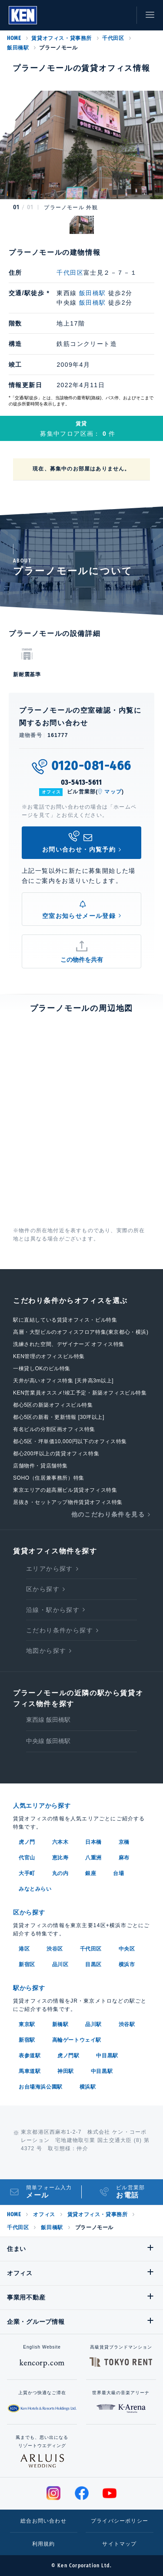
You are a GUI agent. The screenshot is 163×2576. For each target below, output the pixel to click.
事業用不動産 (26, 2297)
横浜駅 (88, 2087)
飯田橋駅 (18, 48)
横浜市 (127, 1964)
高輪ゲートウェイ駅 (76, 2040)
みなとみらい (35, 1889)
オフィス (44, 2214)
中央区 (127, 1949)
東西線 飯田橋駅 (48, 1719)
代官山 (27, 1858)
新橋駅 (60, 2024)
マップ (113, 792)
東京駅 (27, 2024)
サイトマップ (119, 2543)
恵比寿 (60, 1858)
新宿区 (27, 1964)
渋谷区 (55, 1949)
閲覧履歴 (82, 15)
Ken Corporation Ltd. (23, 15)
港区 (24, 1949)
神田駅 (65, 2071)
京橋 (124, 1842)
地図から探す (46, 1650)
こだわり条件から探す (59, 1630)
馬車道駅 (29, 2071)
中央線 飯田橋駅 (48, 1740)
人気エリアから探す (41, 1805)
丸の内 (60, 1873)
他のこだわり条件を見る (108, 1514)
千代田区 (113, 38)
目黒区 (93, 1964)
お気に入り (102, 15)
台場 (118, 1873)
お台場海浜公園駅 (41, 2087)
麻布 (124, 1858)
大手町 (27, 1873)
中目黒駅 (107, 2056)
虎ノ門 (27, 1842)
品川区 (60, 1964)
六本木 (60, 1842)
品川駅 (93, 2024)
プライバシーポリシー (119, 2520)
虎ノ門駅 (68, 2056)
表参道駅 (29, 2056)
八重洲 (93, 1858)
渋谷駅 (127, 2024)
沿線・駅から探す (53, 1609)
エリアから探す (49, 1568)
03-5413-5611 (82, 782)
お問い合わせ (121, 15)
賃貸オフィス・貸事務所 (61, 38)
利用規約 (43, 2543)
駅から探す (29, 1987)
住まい (16, 2248)
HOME (14, 38)
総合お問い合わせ (43, 2520)
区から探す (43, 1589)
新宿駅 (27, 2040)
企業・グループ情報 (35, 2321)
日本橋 (93, 1842)
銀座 (90, 1873)
